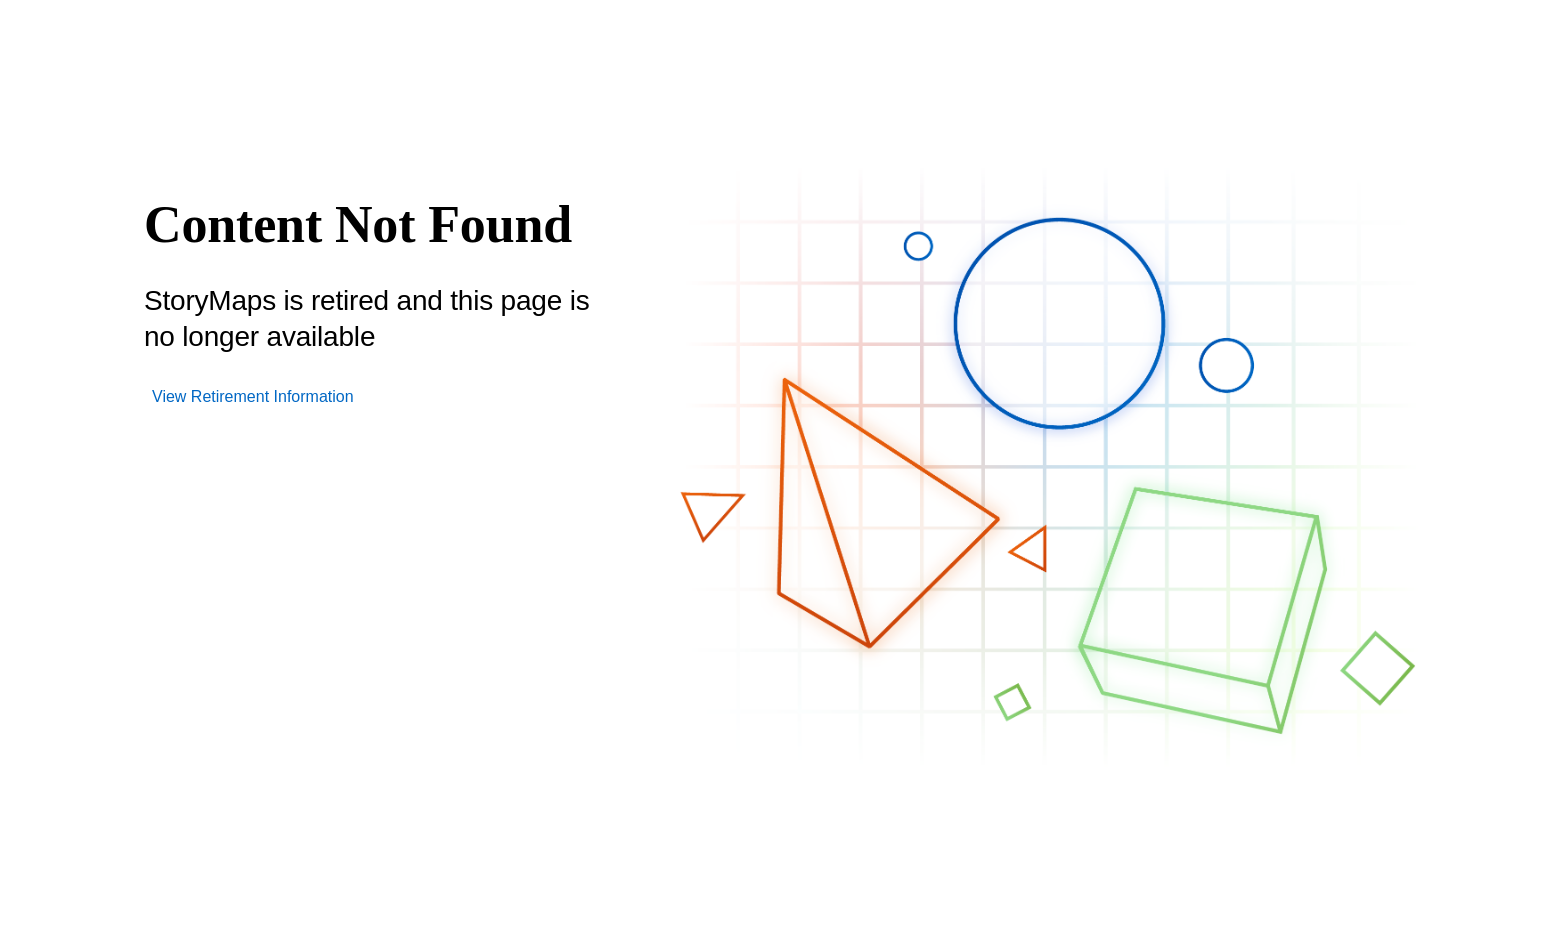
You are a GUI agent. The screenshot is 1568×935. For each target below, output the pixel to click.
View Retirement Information (253, 396)
